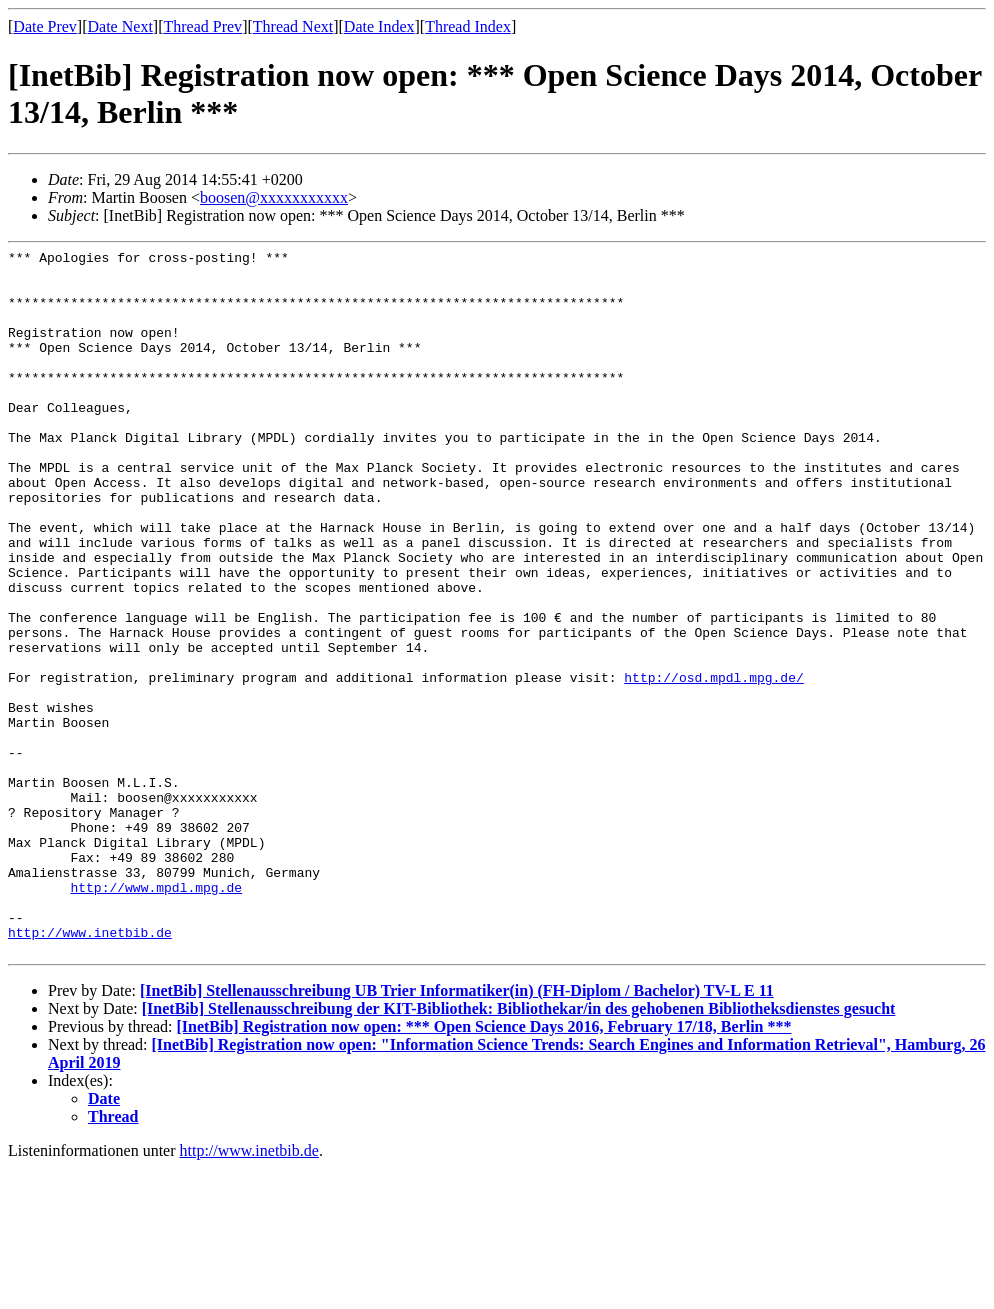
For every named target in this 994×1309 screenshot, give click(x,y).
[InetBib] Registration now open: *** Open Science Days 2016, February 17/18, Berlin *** (483, 1167)
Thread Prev (202, 26)
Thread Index (468, 26)
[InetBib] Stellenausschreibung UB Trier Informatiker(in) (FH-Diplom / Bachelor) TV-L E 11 (457, 1131)
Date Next (120, 26)
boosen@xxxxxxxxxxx (274, 197)
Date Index (379, 26)
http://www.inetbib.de (90, 1070)
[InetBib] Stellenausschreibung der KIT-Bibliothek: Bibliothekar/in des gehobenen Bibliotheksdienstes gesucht (519, 1149)
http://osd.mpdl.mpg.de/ (713, 764)
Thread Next (293, 26)
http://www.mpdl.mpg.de (156, 1016)
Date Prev (45, 26)
